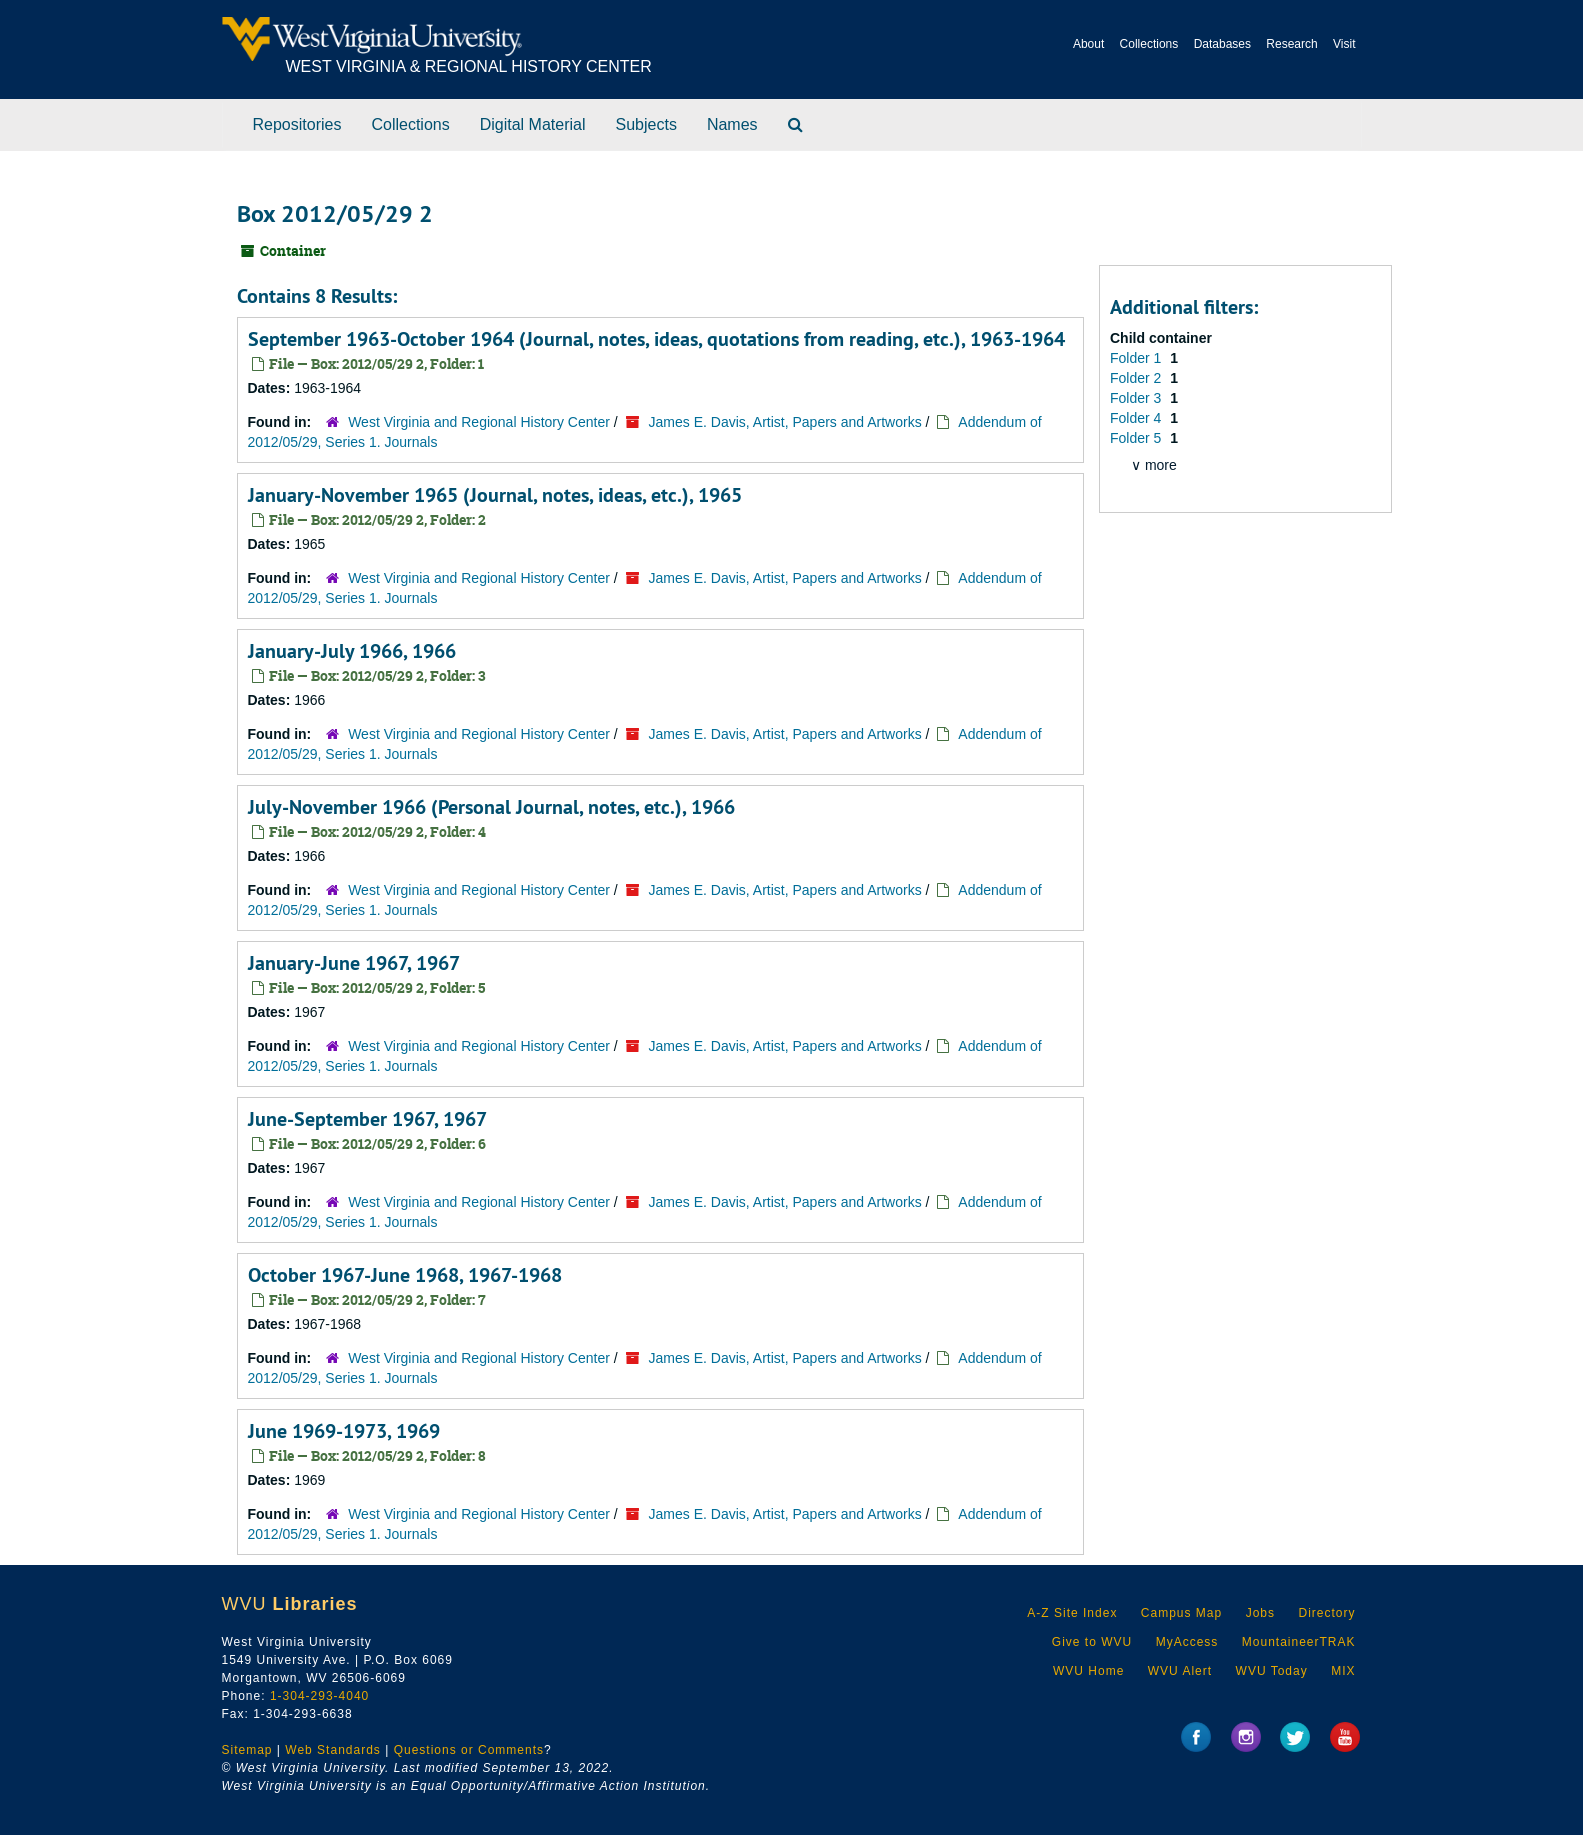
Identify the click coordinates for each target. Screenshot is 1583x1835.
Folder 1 (1137, 358)
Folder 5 (1137, 438)
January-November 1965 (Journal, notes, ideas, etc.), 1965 (495, 495)
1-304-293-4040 (319, 1696)
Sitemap (247, 1750)
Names (732, 124)
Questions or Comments (469, 1750)
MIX (1343, 1671)
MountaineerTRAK (1299, 1642)
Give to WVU (1092, 1642)
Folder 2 (1137, 378)
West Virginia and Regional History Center (479, 422)
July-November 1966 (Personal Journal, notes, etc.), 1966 (491, 807)
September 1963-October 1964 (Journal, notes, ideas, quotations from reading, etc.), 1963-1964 (656, 339)
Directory (1326, 1613)
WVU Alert (1180, 1671)
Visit (1344, 44)
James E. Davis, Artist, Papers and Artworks (785, 422)
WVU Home (1088, 1671)
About (1088, 44)
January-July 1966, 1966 (352, 651)
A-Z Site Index (1072, 1613)
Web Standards (333, 1750)
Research (1291, 44)
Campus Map (1181, 1613)
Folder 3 (1137, 398)
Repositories (297, 124)
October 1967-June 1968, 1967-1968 (405, 1275)
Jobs (1260, 1613)
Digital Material (533, 124)
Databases (1222, 44)
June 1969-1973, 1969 (344, 1431)
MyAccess (1187, 1642)
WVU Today (1272, 1671)
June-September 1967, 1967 (367, 1119)
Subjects (646, 124)
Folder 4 (1137, 418)
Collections (1149, 44)
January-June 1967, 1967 (354, 963)
